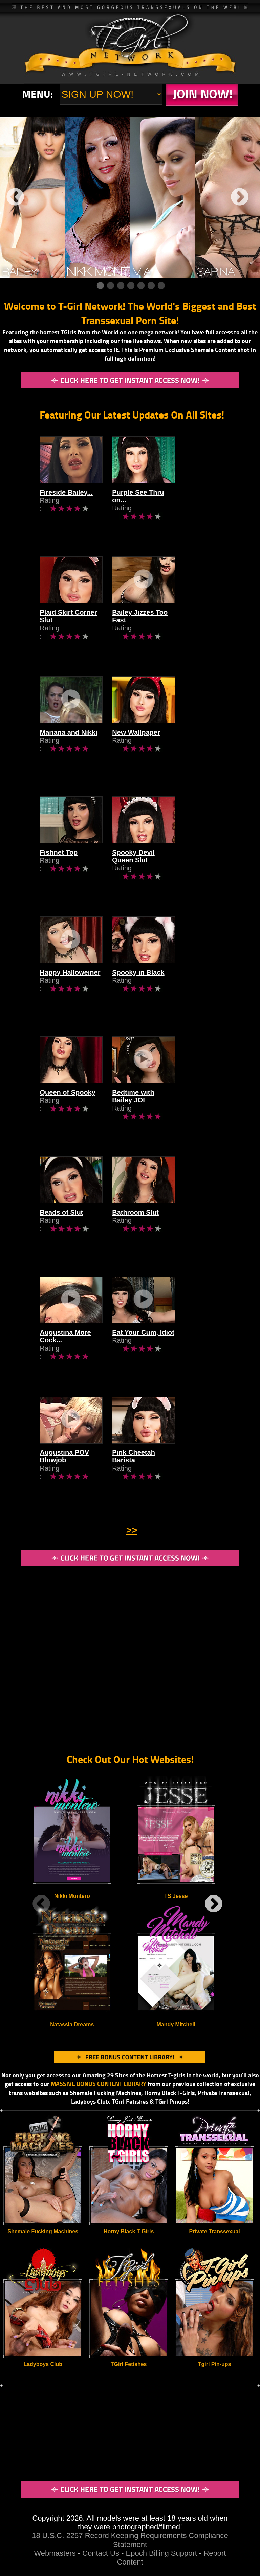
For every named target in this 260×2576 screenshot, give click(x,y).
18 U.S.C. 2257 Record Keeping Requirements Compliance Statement (130, 2540)
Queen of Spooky (67, 1112)
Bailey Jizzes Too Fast (174, 632)
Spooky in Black (164, 992)
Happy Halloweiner (70, 992)
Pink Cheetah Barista (172, 1472)
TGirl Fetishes (129, 2364)
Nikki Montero (72, 1896)
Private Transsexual (214, 2231)
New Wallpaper (162, 752)
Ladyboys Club (42, 2364)
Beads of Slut (61, 1232)
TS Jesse (176, 1896)
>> (131, 1530)
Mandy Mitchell (175, 2024)
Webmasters (54, 2553)
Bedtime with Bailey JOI (176, 1112)
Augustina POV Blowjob (78, 1472)
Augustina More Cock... (77, 1352)
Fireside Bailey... (66, 512)
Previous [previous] (15, 197)
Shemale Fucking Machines (42, 2231)
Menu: (37, 94)
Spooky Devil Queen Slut (178, 872)
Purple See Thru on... (172, 512)
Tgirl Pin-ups (214, 2364)
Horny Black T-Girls (129, 2231)
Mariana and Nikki (68, 752)
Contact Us (100, 2553)
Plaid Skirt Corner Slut (75, 632)
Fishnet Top (59, 872)
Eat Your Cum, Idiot (169, 1352)
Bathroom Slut (161, 1232)
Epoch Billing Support (162, 2553)
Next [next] (240, 197)
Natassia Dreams (72, 2024)
